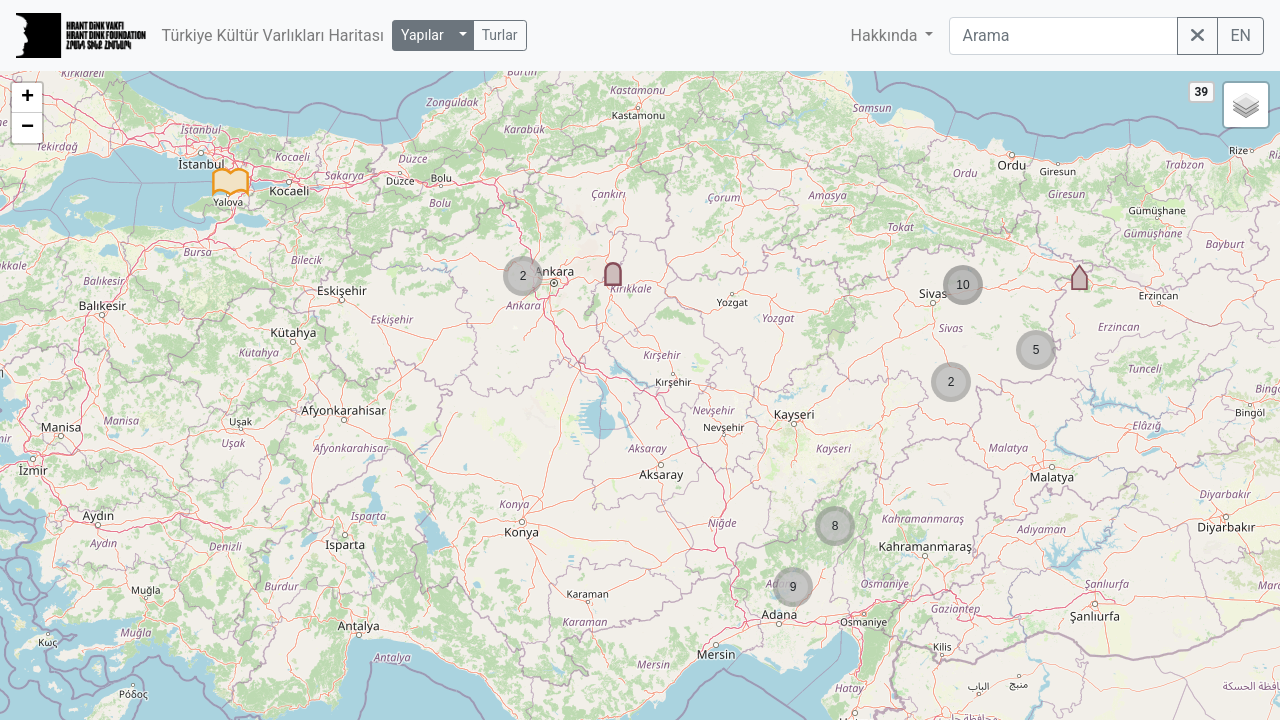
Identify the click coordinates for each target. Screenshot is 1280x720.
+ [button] (27, 98)
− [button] (27, 128)
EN (1240, 35)
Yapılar (422, 35)
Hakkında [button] (886, 35)
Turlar (500, 35)
